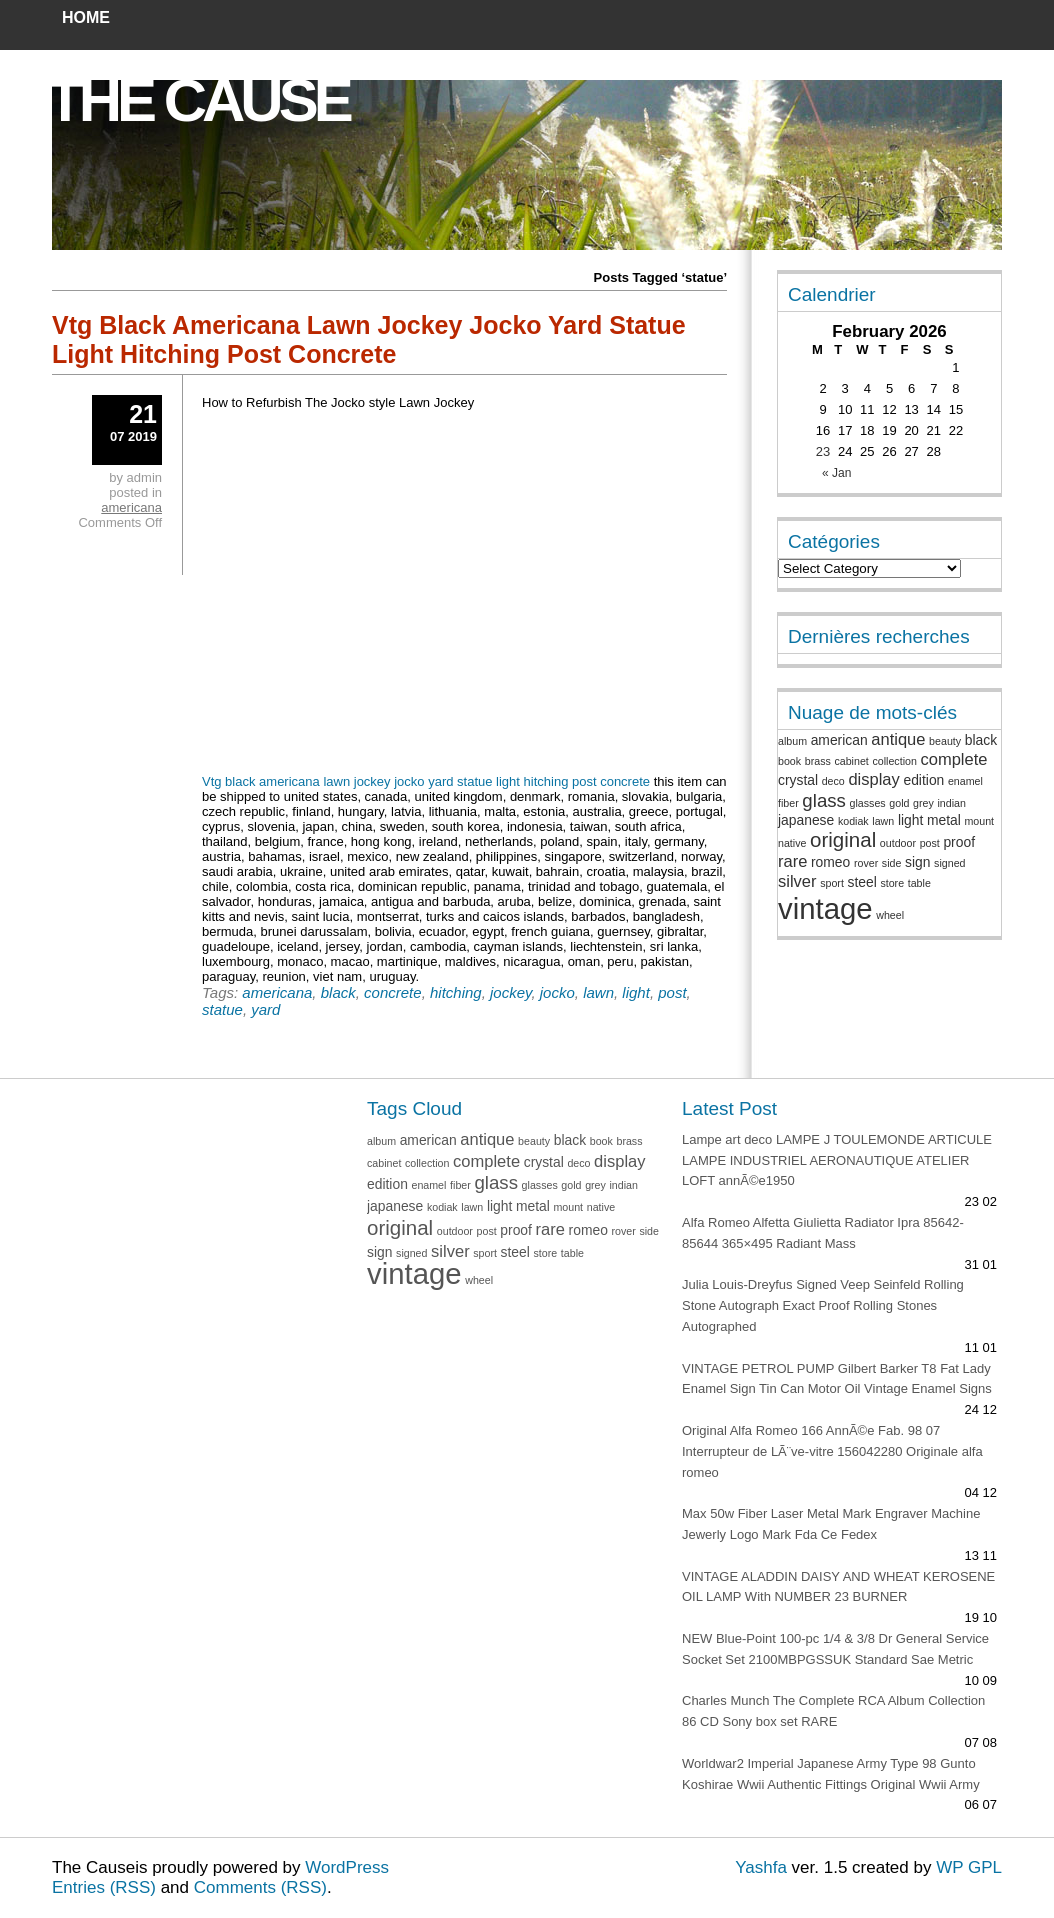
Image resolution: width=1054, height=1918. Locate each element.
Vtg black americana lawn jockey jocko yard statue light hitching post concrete (426, 781)
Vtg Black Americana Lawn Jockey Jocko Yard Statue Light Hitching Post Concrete (369, 339)
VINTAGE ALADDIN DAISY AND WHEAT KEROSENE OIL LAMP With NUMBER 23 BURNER (838, 1587)
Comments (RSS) (260, 1887)
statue (222, 1009)
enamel (965, 781)
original (843, 839)
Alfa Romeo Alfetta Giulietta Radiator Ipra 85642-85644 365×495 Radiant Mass (823, 1233)
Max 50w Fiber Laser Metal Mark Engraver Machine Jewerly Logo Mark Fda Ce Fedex (831, 1524)
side (892, 863)
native (792, 843)
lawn (598, 992)
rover (866, 863)
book (789, 761)
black (338, 992)
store (892, 883)
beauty (945, 741)
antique (898, 739)
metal (944, 820)
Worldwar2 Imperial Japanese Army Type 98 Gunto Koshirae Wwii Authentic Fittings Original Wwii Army (831, 1774)
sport (832, 883)
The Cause (198, 100)
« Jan (836, 473)
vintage (825, 908)
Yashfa (761, 1867)
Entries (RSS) (104, 1887)
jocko (557, 992)
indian (951, 803)
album (792, 741)
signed (949, 863)
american (839, 740)
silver (797, 881)
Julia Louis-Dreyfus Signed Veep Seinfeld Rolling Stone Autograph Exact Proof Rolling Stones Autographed (823, 1305)
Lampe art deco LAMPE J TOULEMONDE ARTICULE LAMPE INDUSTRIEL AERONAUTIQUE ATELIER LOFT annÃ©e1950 (837, 1160)
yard (265, 1009)
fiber (788, 803)
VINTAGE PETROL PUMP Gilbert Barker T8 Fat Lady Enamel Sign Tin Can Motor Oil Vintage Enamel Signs (837, 1379)
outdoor (898, 843)
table (919, 883)
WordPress (347, 1867)
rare (792, 861)
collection (894, 761)
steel (862, 882)
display (873, 779)
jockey (510, 992)
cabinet (851, 761)
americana (277, 992)
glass (824, 800)
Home (86, 17)
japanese (806, 820)
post (672, 992)
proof (959, 842)
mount (979, 821)
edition (923, 780)
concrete (393, 992)
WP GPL (969, 1867)
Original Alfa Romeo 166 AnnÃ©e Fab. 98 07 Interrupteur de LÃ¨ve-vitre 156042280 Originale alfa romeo (832, 1451)
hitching (456, 992)
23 (823, 451)
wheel (890, 915)
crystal (798, 780)
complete (953, 759)
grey (923, 803)
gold (899, 803)
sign (917, 862)
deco (833, 781)
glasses (868, 803)
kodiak (853, 821)
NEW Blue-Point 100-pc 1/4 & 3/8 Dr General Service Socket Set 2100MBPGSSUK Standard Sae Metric (835, 1649)
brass (818, 761)
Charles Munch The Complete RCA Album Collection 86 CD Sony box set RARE (833, 1711)
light (636, 992)
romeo (830, 862)
